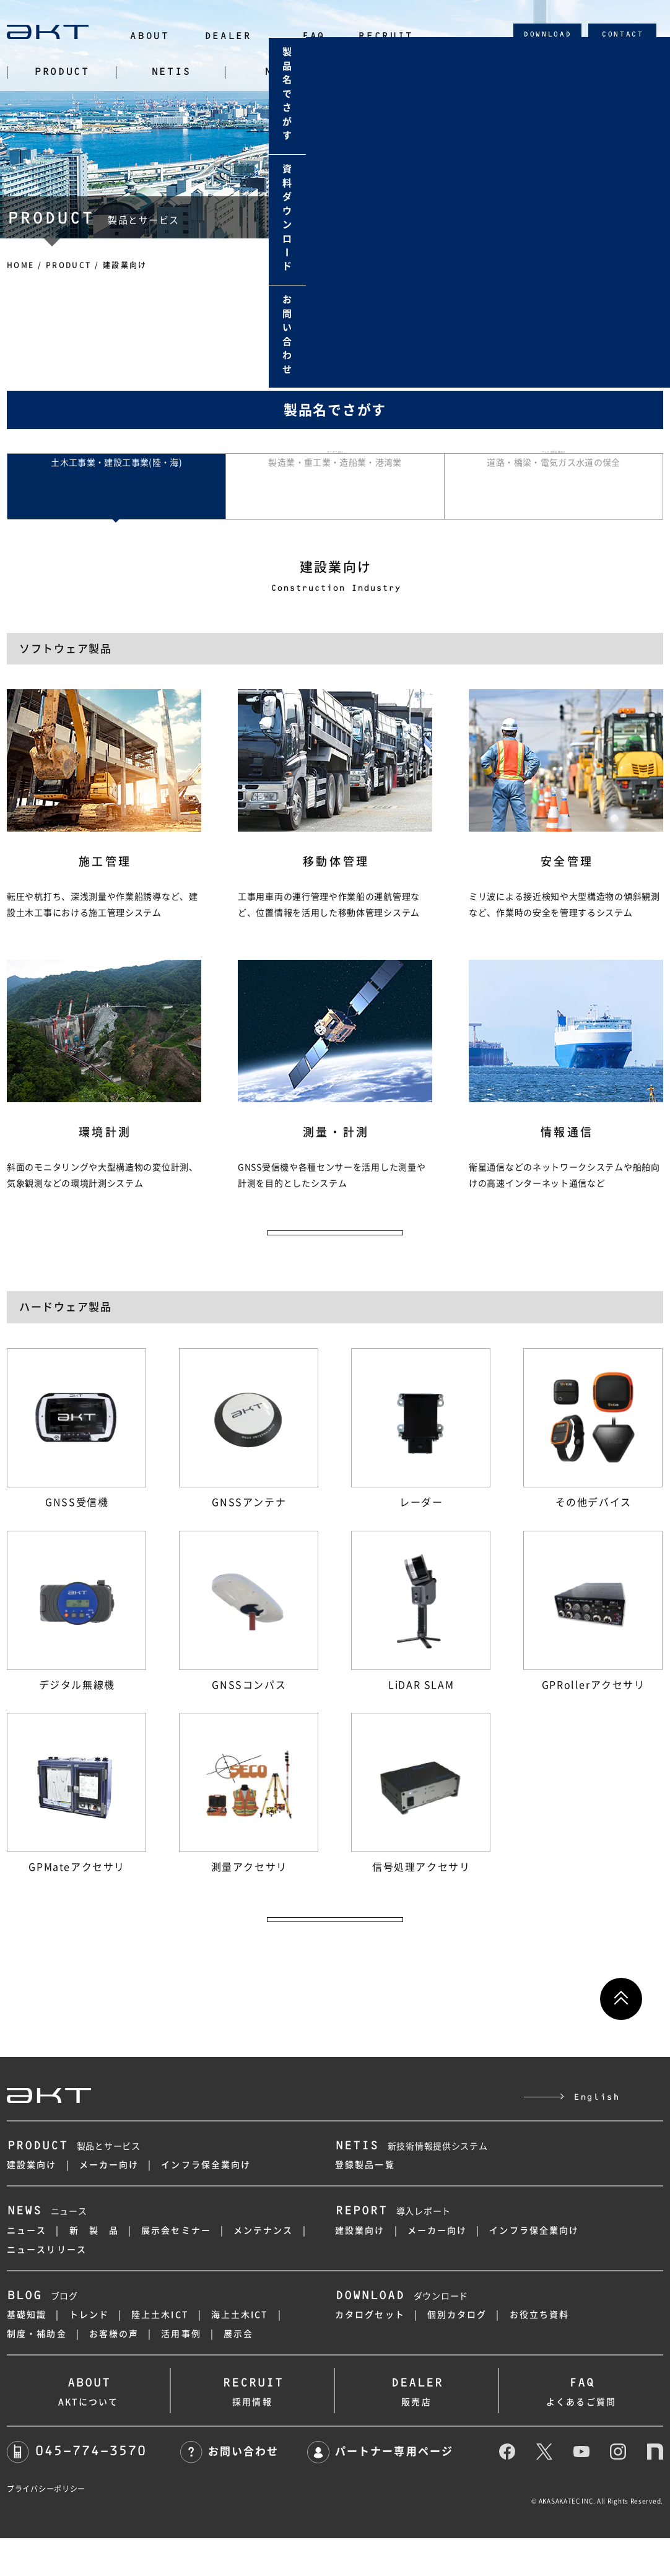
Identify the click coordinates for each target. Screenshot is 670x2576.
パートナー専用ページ (380, 2489)
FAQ (313, 35)
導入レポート (393, 2249)
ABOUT (149, 35)
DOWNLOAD (547, 34)
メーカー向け (109, 2203)
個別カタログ (457, 2352)
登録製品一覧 (365, 2203)
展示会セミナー (176, 2268)
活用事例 (181, 2371)
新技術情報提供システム (411, 2184)
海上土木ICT (240, 2352)
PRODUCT (61, 71)
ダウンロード (401, 2334)
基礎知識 (26, 2352)
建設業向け (32, 2203)
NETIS (171, 71)
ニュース (47, 2249)
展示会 (238, 2371)
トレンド (89, 2352)
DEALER (227, 35)
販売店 (416, 2426)
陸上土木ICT (160, 2352)
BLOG (499, 71)
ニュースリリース (47, 2287)
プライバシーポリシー (46, 2526)
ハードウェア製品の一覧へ (335, 1949)
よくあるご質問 (581, 2426)
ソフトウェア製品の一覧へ (335, 1247)
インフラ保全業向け (206, 2203)
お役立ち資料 (540, 2352)
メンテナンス (263, 2268)
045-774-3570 (76, 2488)
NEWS (280, 71)
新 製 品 (94, 2268)
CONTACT (622, 34)
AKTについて (88, 2426)
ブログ (42, 2334)
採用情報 (252, 2426)
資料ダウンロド (649, 220)
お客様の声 (114, 2371)
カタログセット (370, 2352)
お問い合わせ (229, 2489)
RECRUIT (385, 35)
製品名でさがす (335, 410)
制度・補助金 (37, 2371)
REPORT (389, 71)
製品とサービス (74, 2184)
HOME (21, 265)
